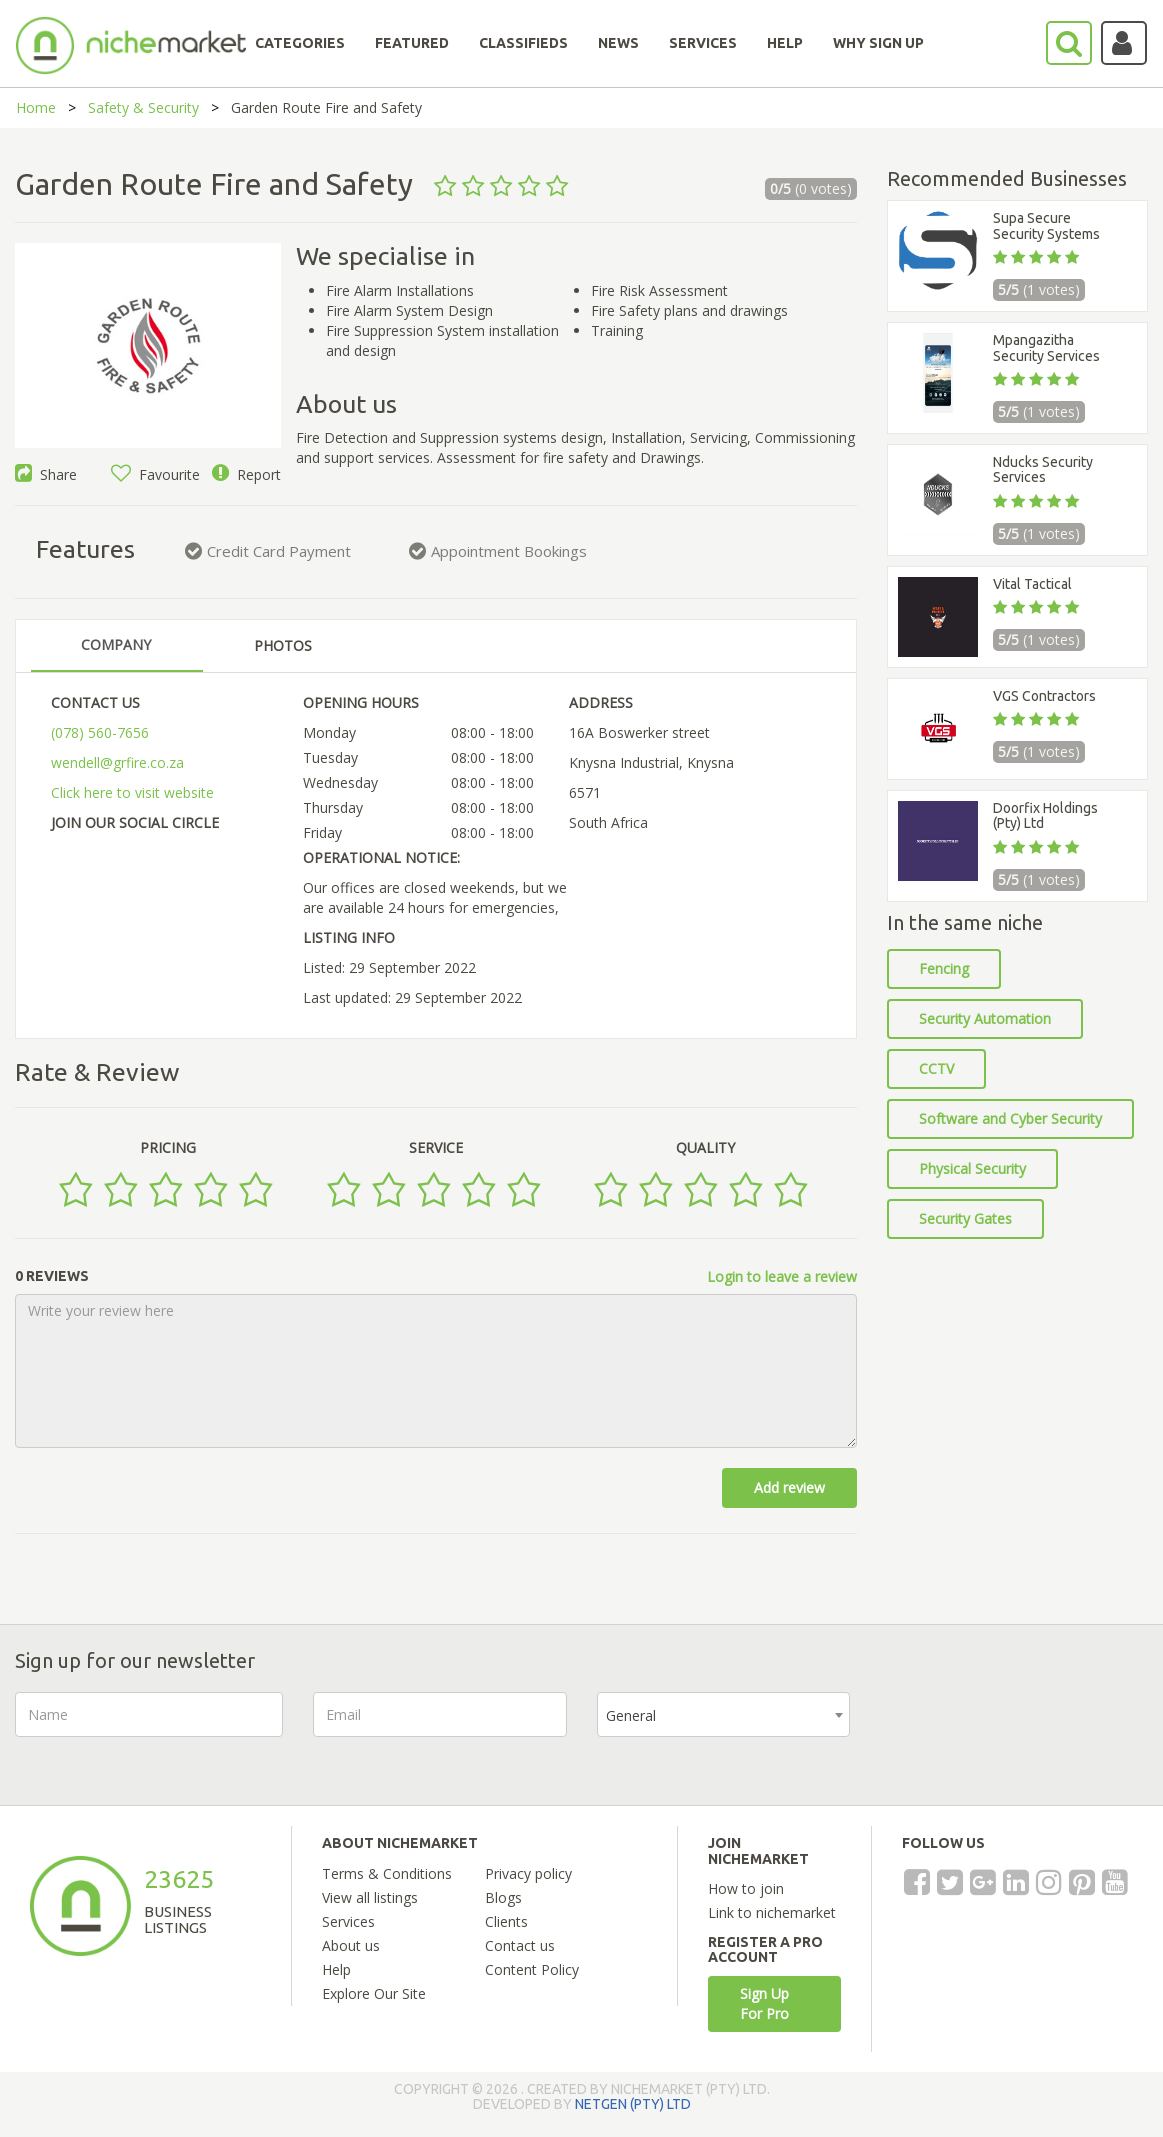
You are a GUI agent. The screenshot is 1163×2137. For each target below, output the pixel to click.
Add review (789, 1487)
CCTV (936, 1068)
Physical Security (972, 1168)
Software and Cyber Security (1010, 1118)
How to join (746, 1888)
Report (246, 474)
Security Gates (965, 1218)
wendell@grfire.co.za (117, 762)
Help (336, 1969)
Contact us (520, 1945)
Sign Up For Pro (764, 2003)
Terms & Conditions (387, 1873)
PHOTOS (283, 645)
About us (351, 1945)
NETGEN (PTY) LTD (633, 2104)
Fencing (944, 968)
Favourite (155, 474)
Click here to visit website (132, 792)
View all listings (370, 1897)
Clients (506, 1921)
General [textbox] (631, 1715)
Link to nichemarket (772, 1912)
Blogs (503, 1897)
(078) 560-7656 (100, 732)
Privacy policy (528, 1873)
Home (36, 107)
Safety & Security (143, 107)
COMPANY (116, 644)
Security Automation (985, 1018)
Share (46, 474)
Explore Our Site (374, 1993)
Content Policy (532, 1969)
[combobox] (723, 1714)
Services (348, 1921)
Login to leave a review (782, 1276)
